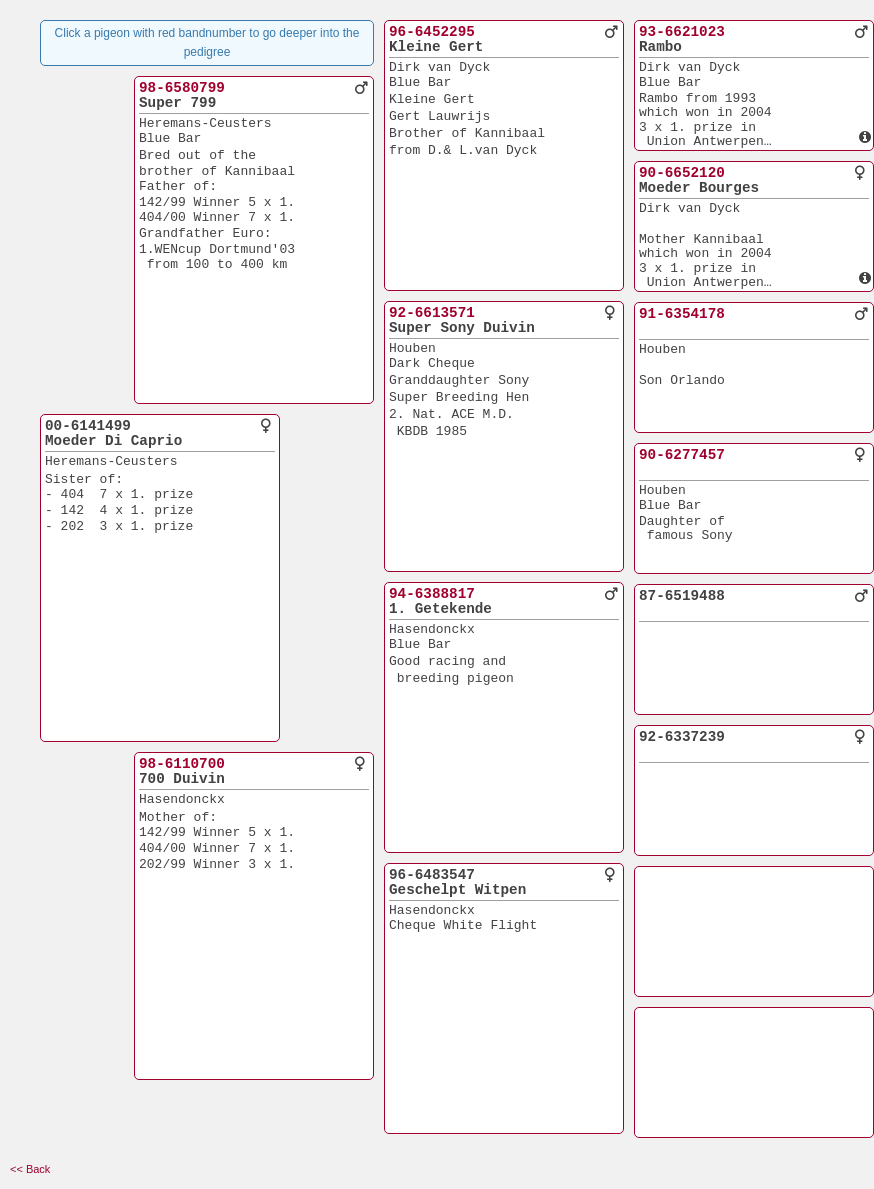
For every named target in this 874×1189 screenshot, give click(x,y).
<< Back (30, 1169)
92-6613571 (432, 313)
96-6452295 (432, 32)
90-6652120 (682, 173)
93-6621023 (682, 32)
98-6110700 (182, 764)
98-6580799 (182, 88)
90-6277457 (682, 455)
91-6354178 (682, 314)
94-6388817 (432, 594)
